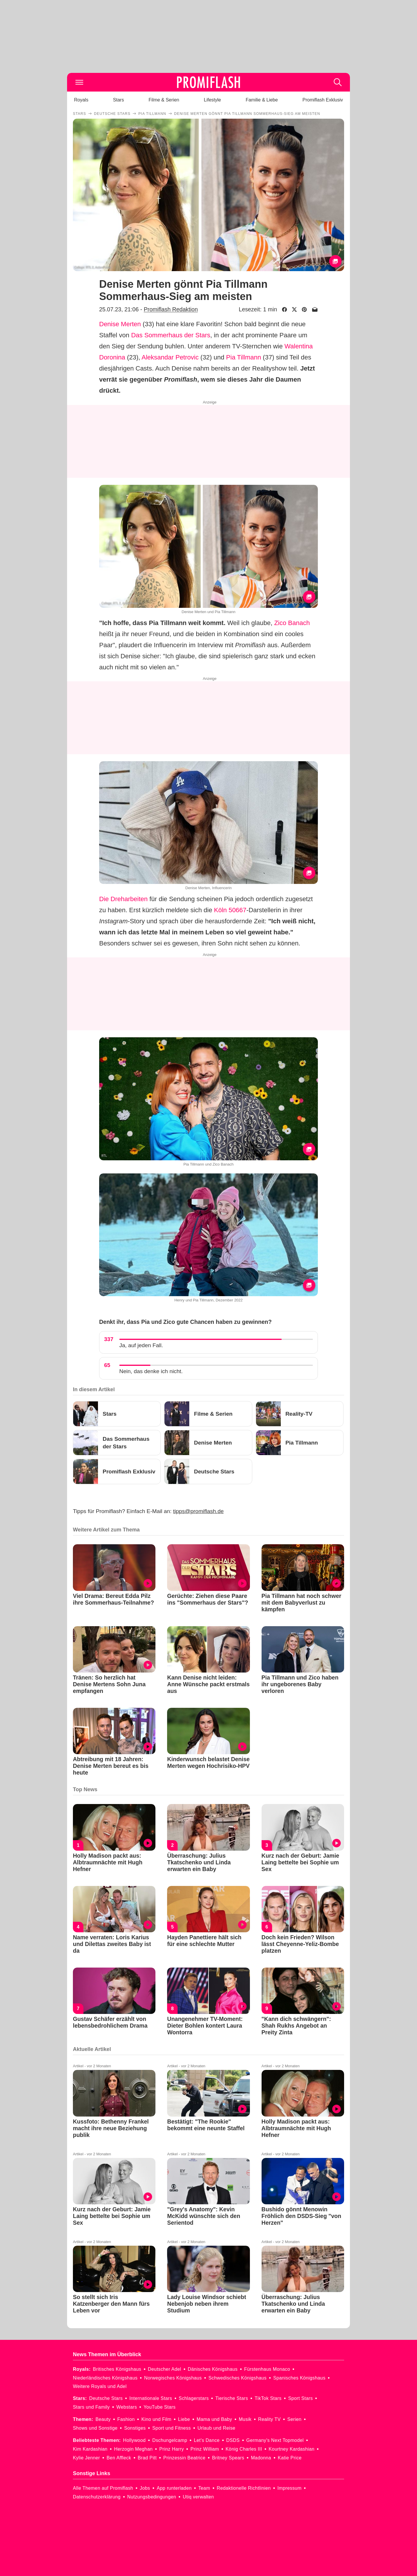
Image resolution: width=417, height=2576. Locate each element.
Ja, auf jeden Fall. (141, 1345)
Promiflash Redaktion (171, 309)
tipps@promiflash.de (198, 1511)
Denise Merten (120, 324)
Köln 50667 (230, 910)
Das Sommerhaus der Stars (170, 335)
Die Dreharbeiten (123, 899)
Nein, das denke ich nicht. (151, 1371)
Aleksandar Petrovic (170, 357)
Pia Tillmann (243, 357)
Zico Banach (292, 623)
